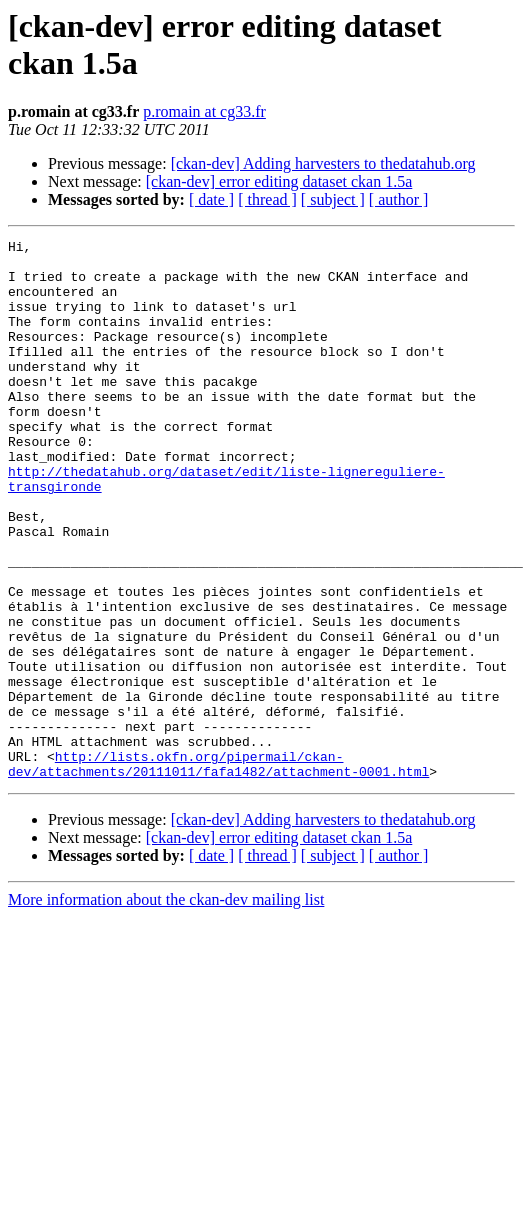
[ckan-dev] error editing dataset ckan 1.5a (279, 181)
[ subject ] (333, 199)
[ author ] (399, 199)
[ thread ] (267, 199)
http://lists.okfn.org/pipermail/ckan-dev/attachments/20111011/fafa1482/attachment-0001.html (218, 870)
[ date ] (211, 199)
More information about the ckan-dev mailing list (166, 1007)
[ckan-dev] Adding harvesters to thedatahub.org (323, 163)
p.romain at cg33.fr (204, 111)
